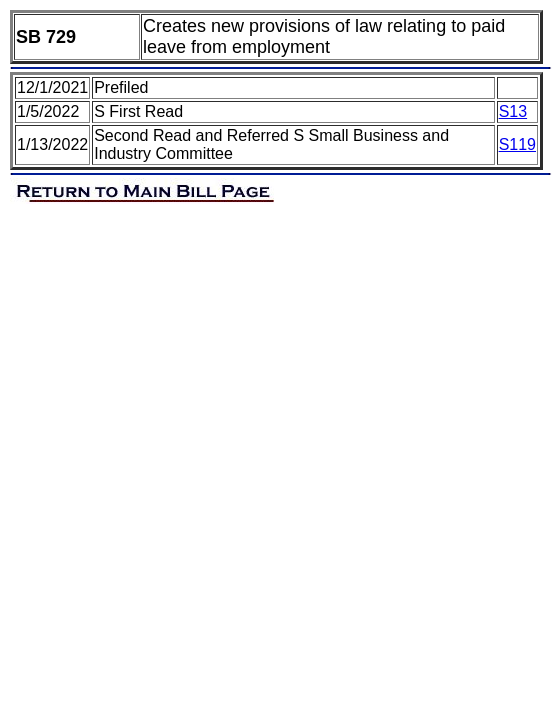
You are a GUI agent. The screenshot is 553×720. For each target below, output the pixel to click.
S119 (517, 144)
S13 (513, 111)
